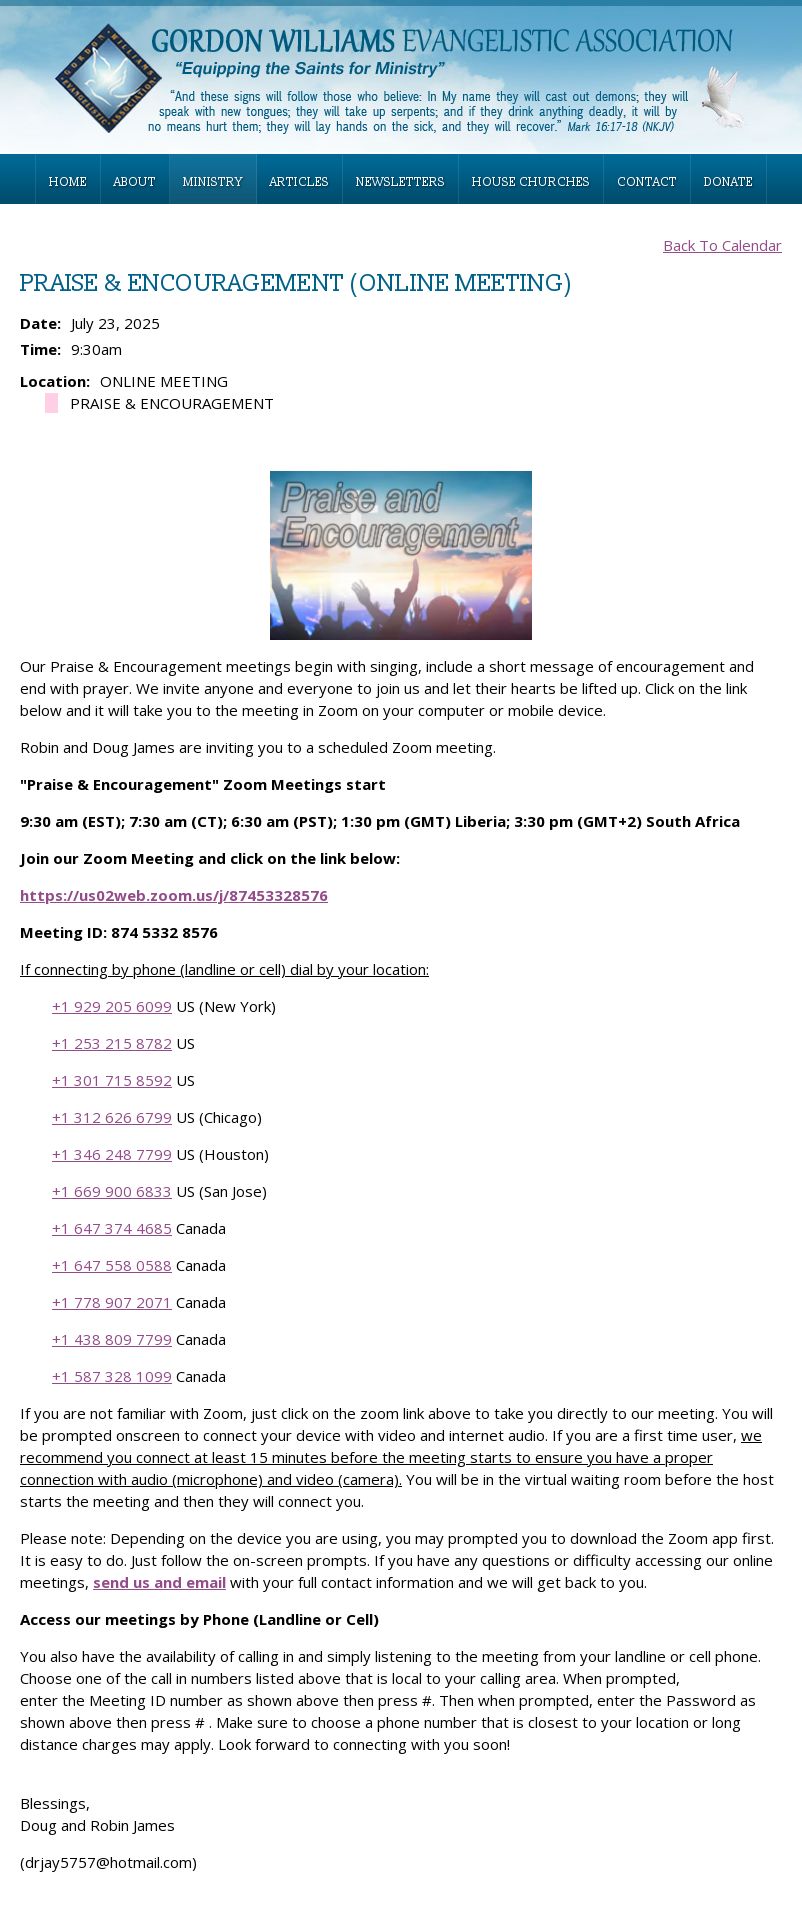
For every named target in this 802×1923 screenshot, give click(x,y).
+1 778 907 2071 (112, 1302)
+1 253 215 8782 (112, 1043)
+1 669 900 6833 (112, 1191)
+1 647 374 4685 (112, 1228)
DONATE (728, 182)
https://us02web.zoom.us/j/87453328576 (174, 895)
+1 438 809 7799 (112, 1339)
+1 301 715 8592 (112, 1080)
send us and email (159, 1582)
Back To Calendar (722, 245)
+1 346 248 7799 (112, 1154)
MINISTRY (213, 182)
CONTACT (647, 182)
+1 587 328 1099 (112, 1376)
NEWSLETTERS (400, 182)
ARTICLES (299, 182)
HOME (68, 182)
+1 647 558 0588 (112, 1265)
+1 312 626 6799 (112, 1117)
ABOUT (135, 182)
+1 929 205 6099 (112, 1006)
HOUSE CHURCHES (531, 182)
